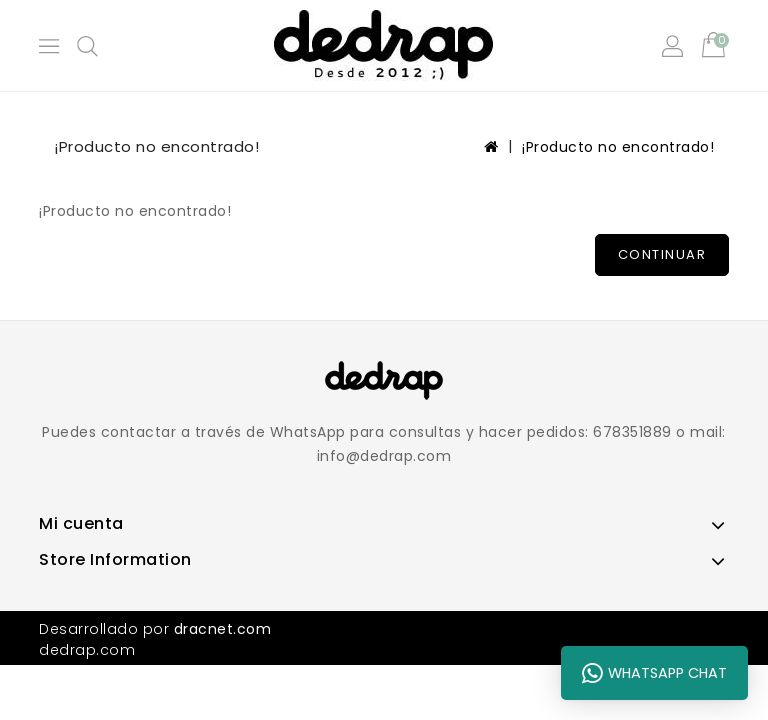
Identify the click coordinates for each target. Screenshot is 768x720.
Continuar (662, 254)
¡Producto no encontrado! (618, 147)
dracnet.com (223, 629)
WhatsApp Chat (654, 673)
